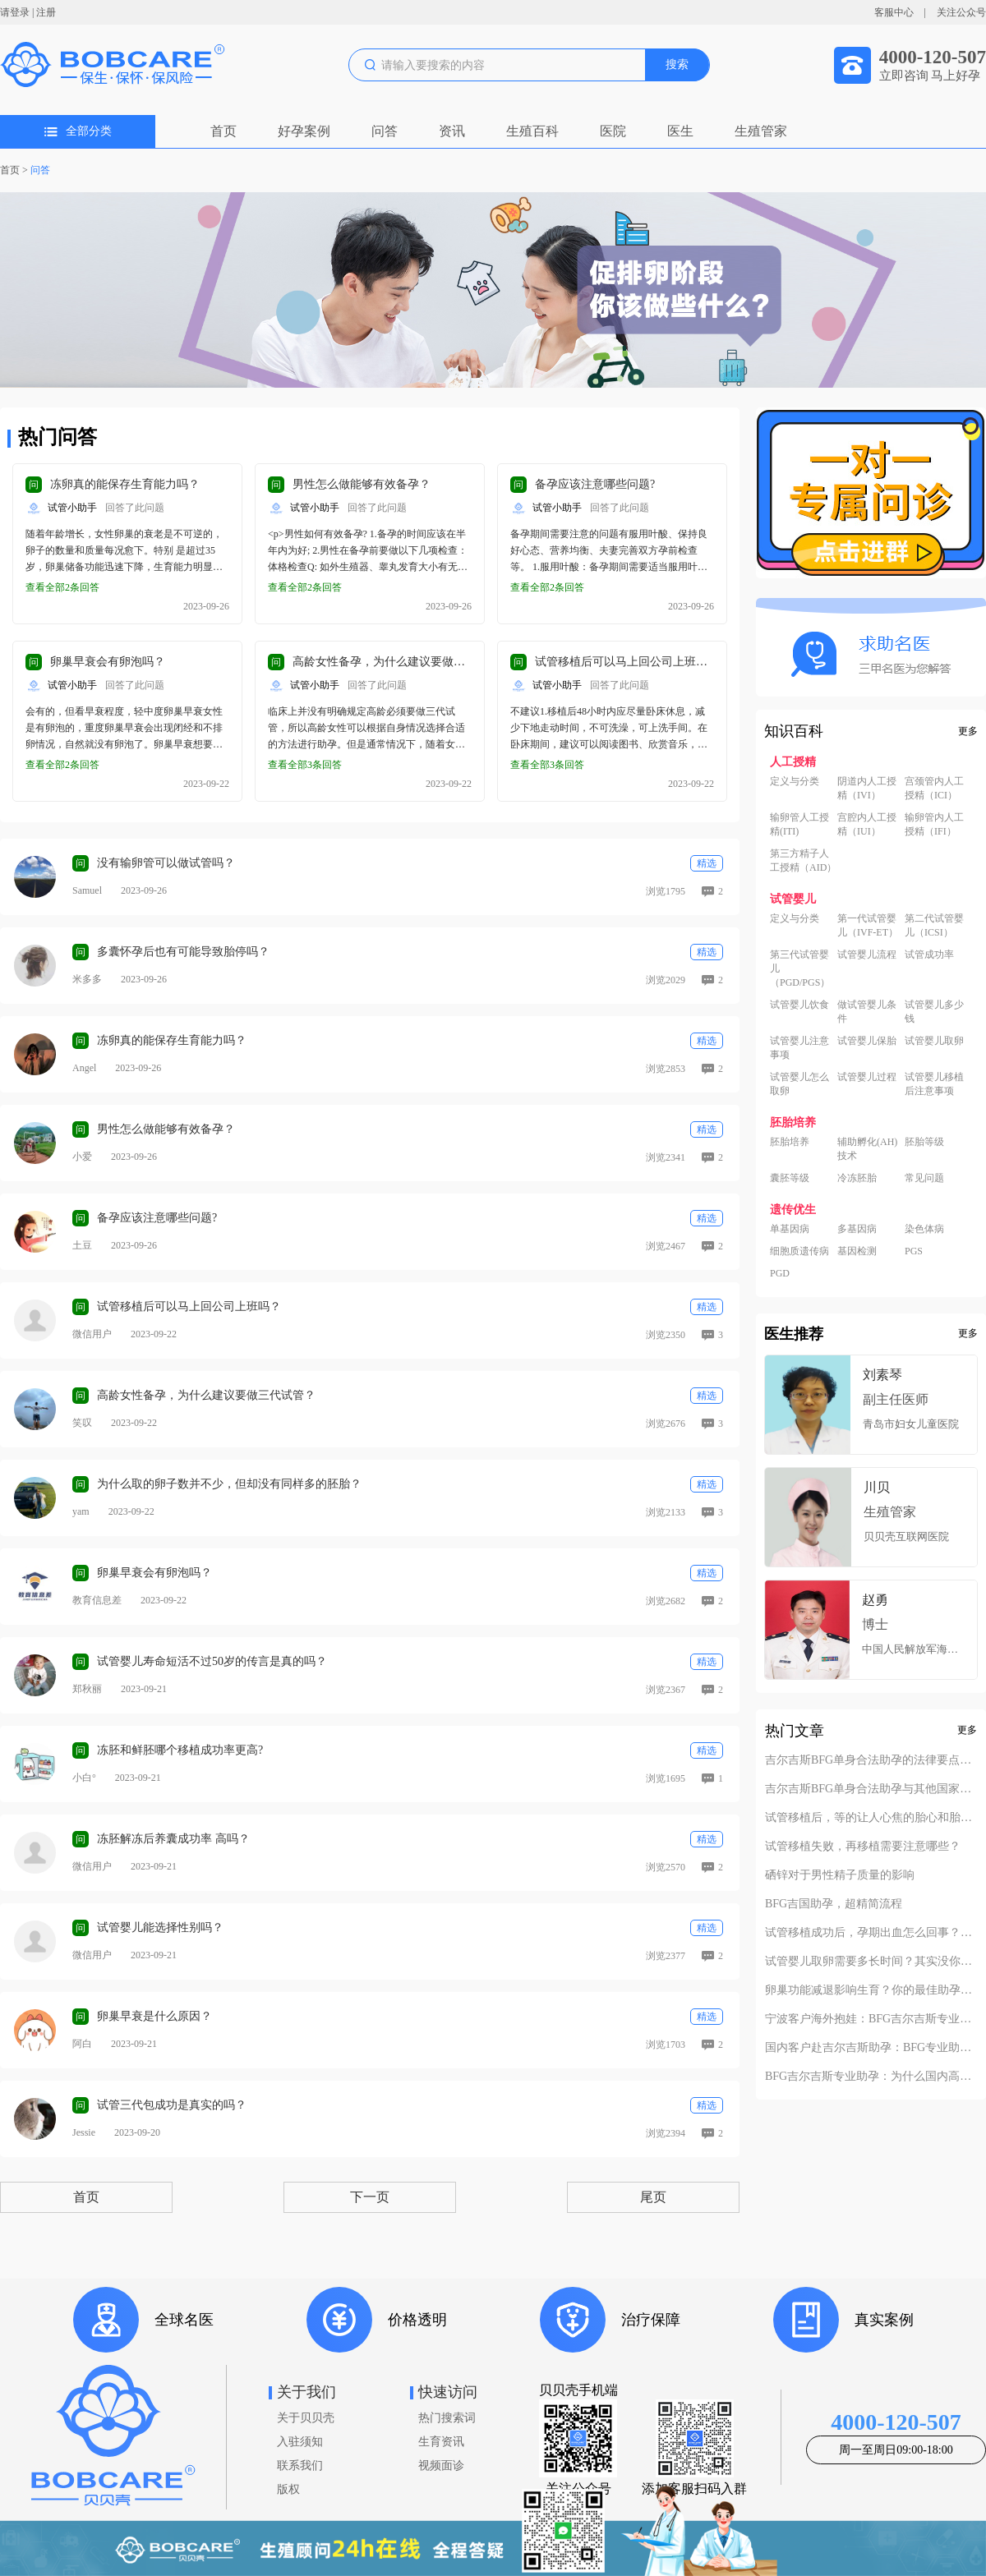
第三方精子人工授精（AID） (803, 860)
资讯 (452, 131)
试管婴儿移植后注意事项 (934, 1084)
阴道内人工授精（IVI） (866, 788)
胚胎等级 (924, 1142)
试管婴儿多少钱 (934, 1011)
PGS (914, 1251)
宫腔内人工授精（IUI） (866, 824)
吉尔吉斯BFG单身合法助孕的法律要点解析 (871, 1760)
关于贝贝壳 (305, 2418)
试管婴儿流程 (866, 954)
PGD (780, 1273)
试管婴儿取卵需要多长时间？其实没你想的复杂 (871, 1961)
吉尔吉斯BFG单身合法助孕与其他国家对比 (871, 1789)
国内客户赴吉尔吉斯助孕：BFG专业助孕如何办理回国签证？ (871, 2048)
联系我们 (300, 2465)
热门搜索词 (447, 2418)
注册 (46, 12)
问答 (384, 131)
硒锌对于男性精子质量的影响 (840, 1875)
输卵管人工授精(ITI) (799, 824)
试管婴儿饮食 (799, 1004)
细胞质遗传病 (799, 1251)
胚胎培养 (789, 1142)
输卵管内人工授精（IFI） (934, 824)
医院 (613, 131)
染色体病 (924, 1229)
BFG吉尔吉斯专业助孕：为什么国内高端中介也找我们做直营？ (871, 2076)
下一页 (369, 2197)
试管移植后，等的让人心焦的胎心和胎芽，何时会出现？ (871, 1818)
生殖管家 (761, 131)
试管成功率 (929, 954)
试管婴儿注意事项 (799, 1047)
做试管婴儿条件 (866, 1011)
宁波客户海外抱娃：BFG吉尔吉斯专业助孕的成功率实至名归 (871, 2019)
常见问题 (924, 1178)
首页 (223, 131)
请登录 (15, 12)
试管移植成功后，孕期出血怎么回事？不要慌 (871, 1933)
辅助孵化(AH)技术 (867, 1149)
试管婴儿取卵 (934, 1040)
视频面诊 (441, 2465)
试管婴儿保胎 (866, 1040)
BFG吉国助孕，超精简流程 (833, 1904)
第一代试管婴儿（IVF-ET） (867, 925)
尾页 (653, 2197)
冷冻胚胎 (857, 1178)
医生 (680, 131)
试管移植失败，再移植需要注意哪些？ (863, 1846)
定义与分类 (794, 781)
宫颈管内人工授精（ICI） (934, 788)
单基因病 (789, 1229)
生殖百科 (532, 131)
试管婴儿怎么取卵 (799, 1084)
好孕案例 (304, 131)
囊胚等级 (789, 1178)
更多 (968, 731)
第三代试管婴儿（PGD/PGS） (800, 968)
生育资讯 (441, 2442)
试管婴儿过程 (866, 1077)
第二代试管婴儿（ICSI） (934, 925)
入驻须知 (300, 2442)
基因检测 (857, 1251)
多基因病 (857, 1229)
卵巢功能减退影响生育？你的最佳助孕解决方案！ (871, 1990)
